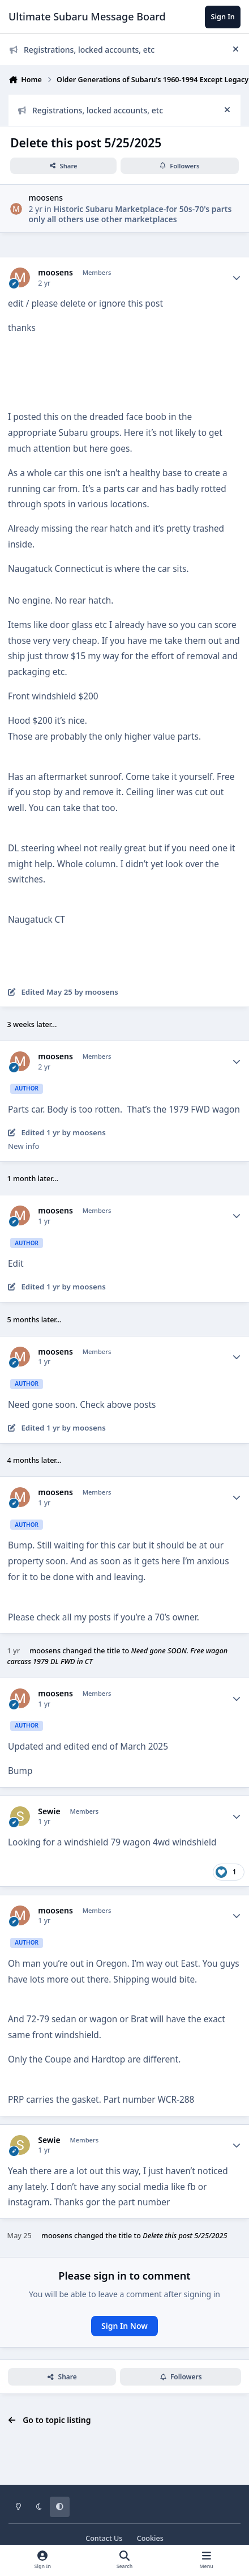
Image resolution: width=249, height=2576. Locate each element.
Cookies (150, 2538)
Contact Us (103, 2538)
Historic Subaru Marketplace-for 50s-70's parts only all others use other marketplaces (129, 213)
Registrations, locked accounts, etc (82, 49)
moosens (45, 197)
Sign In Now (124, 2325)
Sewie (49, 1811)
